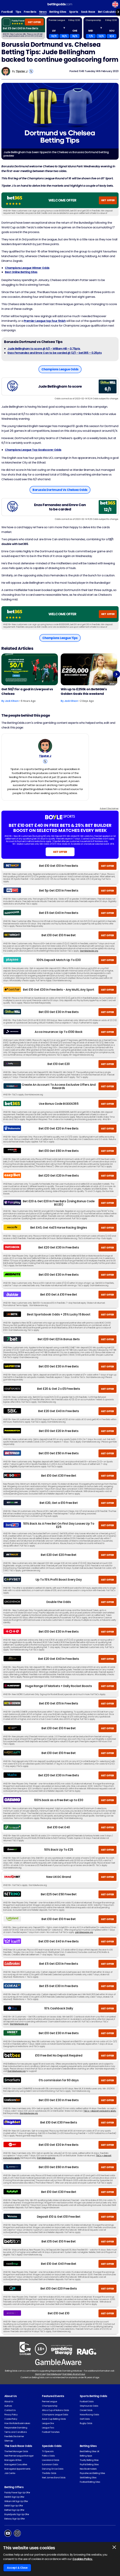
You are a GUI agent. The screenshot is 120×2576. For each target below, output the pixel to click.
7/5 (91, 36)
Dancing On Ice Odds (52, 2468)
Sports (73, 12)
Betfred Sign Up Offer (14, 2509)
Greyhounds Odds (89, 2405)
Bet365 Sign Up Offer (14, 2496)
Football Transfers (50, 2432)
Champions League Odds (55, 2414)
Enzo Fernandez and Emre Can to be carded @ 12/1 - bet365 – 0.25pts (55, 353)
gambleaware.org (84, 1932)
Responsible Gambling (15, 2427)
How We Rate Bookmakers (17, 2423)
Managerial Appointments (17, 2468)
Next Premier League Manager (18, 2455)
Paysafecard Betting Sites (92, 2473)
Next (116, 674)
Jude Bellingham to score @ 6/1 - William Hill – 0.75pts (44, 349)
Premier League (49, 2401)
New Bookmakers (88, 2468)
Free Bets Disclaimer (14, 2436)
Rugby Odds (86, 2423)
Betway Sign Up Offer (14, 2518)
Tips (18, 12)
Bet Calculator (108, 12)
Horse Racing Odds (89, 2414)
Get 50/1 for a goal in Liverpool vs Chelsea (27, 691)
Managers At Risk (12, 2460)
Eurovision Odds (50, 2464)
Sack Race (88, 12)
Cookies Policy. (82, 2559)
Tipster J (22, 71)
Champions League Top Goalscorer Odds (33, 450)
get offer (34, 22)
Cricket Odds (86, 2410)
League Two (48, 2427)
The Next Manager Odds (16, 2451)
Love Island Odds (50, 2460)
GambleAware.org (89, 950)
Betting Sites (57, 12)
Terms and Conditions (15, 2432)
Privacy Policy (10, 2414)
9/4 (112, 36)
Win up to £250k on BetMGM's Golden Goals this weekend (84, 691)
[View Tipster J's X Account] (31, 71)
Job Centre (9, 2473)
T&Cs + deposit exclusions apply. (99, 2110)
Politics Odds (48, 2455)
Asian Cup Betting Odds (54, 2418)
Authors (8, 2405)
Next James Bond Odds (53, 2477)
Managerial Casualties (15, 2464)
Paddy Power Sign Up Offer (17, 2492)
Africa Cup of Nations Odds (55, 2410)
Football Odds (87, 2401)
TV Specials (48, 2451)
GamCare (40, 2374)
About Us (8, 2401)
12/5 (101, 36)
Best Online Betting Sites (21, 272)
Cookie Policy (10, 2418)
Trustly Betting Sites (89, 2460)
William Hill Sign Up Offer (16, 2501)
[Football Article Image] (29, 669)
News (43, 12)
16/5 (64, 36)
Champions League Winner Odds (27, 268)
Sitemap (8, 2440)
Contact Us (10, 2410)
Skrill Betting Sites (88, 2477)
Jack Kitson (12, 701)
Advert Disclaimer (109, 808)
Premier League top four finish (45, 321)
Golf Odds (85, 2418)
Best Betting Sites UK (89, 2451)
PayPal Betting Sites (89, 2464)
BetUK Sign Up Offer (13, 2505)
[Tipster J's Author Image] (45, 746)
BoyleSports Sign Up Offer (16, 2514)
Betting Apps (86, 2455)
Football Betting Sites (90, 2481)
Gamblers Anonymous (73, 2374)
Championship (49, 2405)
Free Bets (30, 12)
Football (7, 12)
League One (48, 2423)
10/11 (54, 36)
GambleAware (54, 2374)
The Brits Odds (49, 2473)
